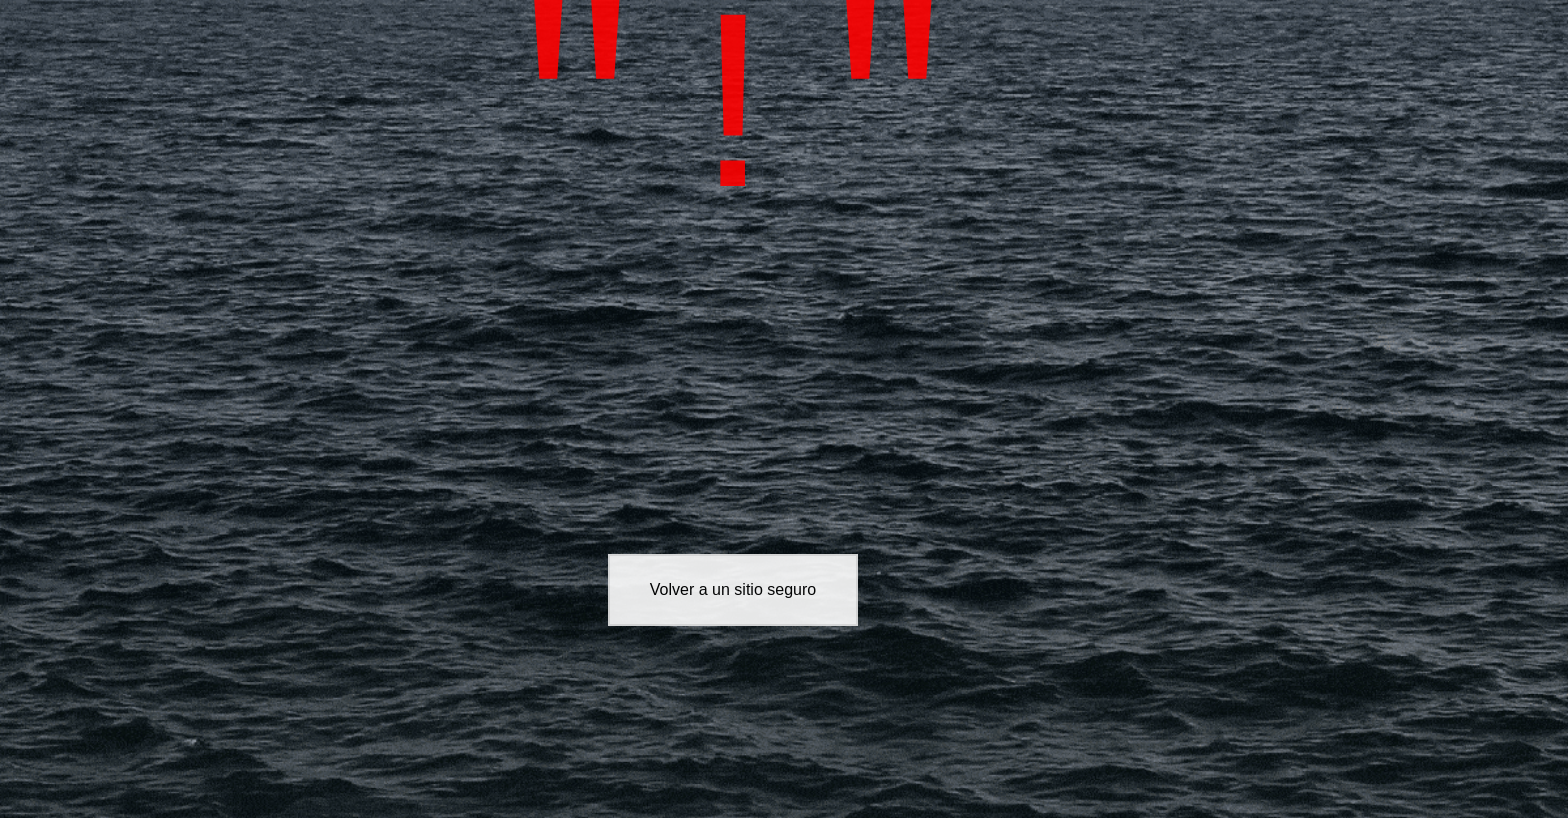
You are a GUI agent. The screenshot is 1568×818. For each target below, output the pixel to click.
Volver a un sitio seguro (733, 649)
